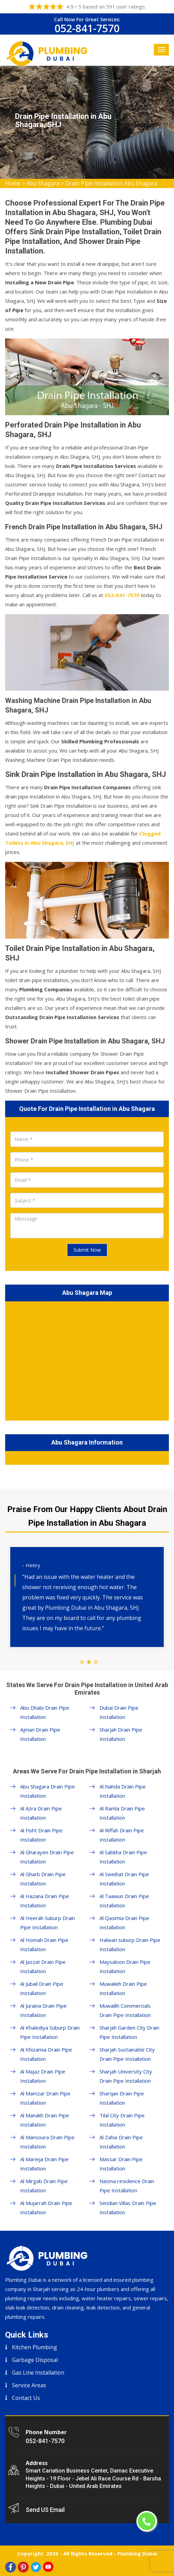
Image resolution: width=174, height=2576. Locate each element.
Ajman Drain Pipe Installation (40, 1734)
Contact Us (26, 2398)
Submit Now (87, 1250)
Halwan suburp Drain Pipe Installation (129, 1944)
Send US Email (45, 2509)
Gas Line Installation (38, 2372)
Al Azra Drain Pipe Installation (41, 1813)
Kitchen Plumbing (34, 2347)
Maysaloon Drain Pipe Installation (124, 1966)
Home (13, 183)
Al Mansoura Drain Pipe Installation (47, 2142)
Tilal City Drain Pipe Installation (122, 2120)
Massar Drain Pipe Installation (121, 2164)
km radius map (87, 1359)
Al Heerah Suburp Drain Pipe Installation (47, 1923)
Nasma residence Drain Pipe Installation (126, 2186)
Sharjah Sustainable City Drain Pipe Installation (127, 2054)
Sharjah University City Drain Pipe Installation (125, 2076)
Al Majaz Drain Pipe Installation (42, 2076)
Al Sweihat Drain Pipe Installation (124, 1879)
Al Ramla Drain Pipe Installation (122, 1813)
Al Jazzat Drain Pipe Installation (43, 1966)
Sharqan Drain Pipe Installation (121, 2098)
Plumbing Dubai (137, 2553)
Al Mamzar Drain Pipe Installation (45, 2098)
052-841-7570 (87, 28)
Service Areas (29, 2385)
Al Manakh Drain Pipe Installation (44, 2120)
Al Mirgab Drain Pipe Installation (44, 2186)
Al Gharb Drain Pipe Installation (43, 1879)
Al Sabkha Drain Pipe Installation (123, 1857)
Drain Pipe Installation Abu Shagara (111, 183)
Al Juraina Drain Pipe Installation (43, 2010)
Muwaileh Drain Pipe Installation (123, 1988)
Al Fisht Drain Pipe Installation (41, 1835)
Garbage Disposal (35, 2360)
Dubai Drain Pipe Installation (118, 1712)
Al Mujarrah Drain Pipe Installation (46, 2208)
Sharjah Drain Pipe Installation (120, 1734)
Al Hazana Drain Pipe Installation (44, 1901)
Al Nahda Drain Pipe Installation (122, 1791)
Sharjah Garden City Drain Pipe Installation (129, 2032)
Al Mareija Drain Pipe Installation (44, 2164)
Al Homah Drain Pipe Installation (44, 1944)
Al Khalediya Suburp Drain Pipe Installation (50, 2032)
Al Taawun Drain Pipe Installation (124, 1901)
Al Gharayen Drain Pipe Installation (47, 1857)
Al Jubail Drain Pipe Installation (41, 1988)
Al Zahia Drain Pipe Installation (121, 2142)
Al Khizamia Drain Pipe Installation (46, 2054)
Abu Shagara (42, 183)
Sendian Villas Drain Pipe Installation (127, 2208)
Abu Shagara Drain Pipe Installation (47, 1791)
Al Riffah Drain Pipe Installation (121, 1835)
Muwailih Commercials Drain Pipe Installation (125, 2010)
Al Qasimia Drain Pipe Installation (124, 1923)
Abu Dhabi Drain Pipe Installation (44, 1712)
